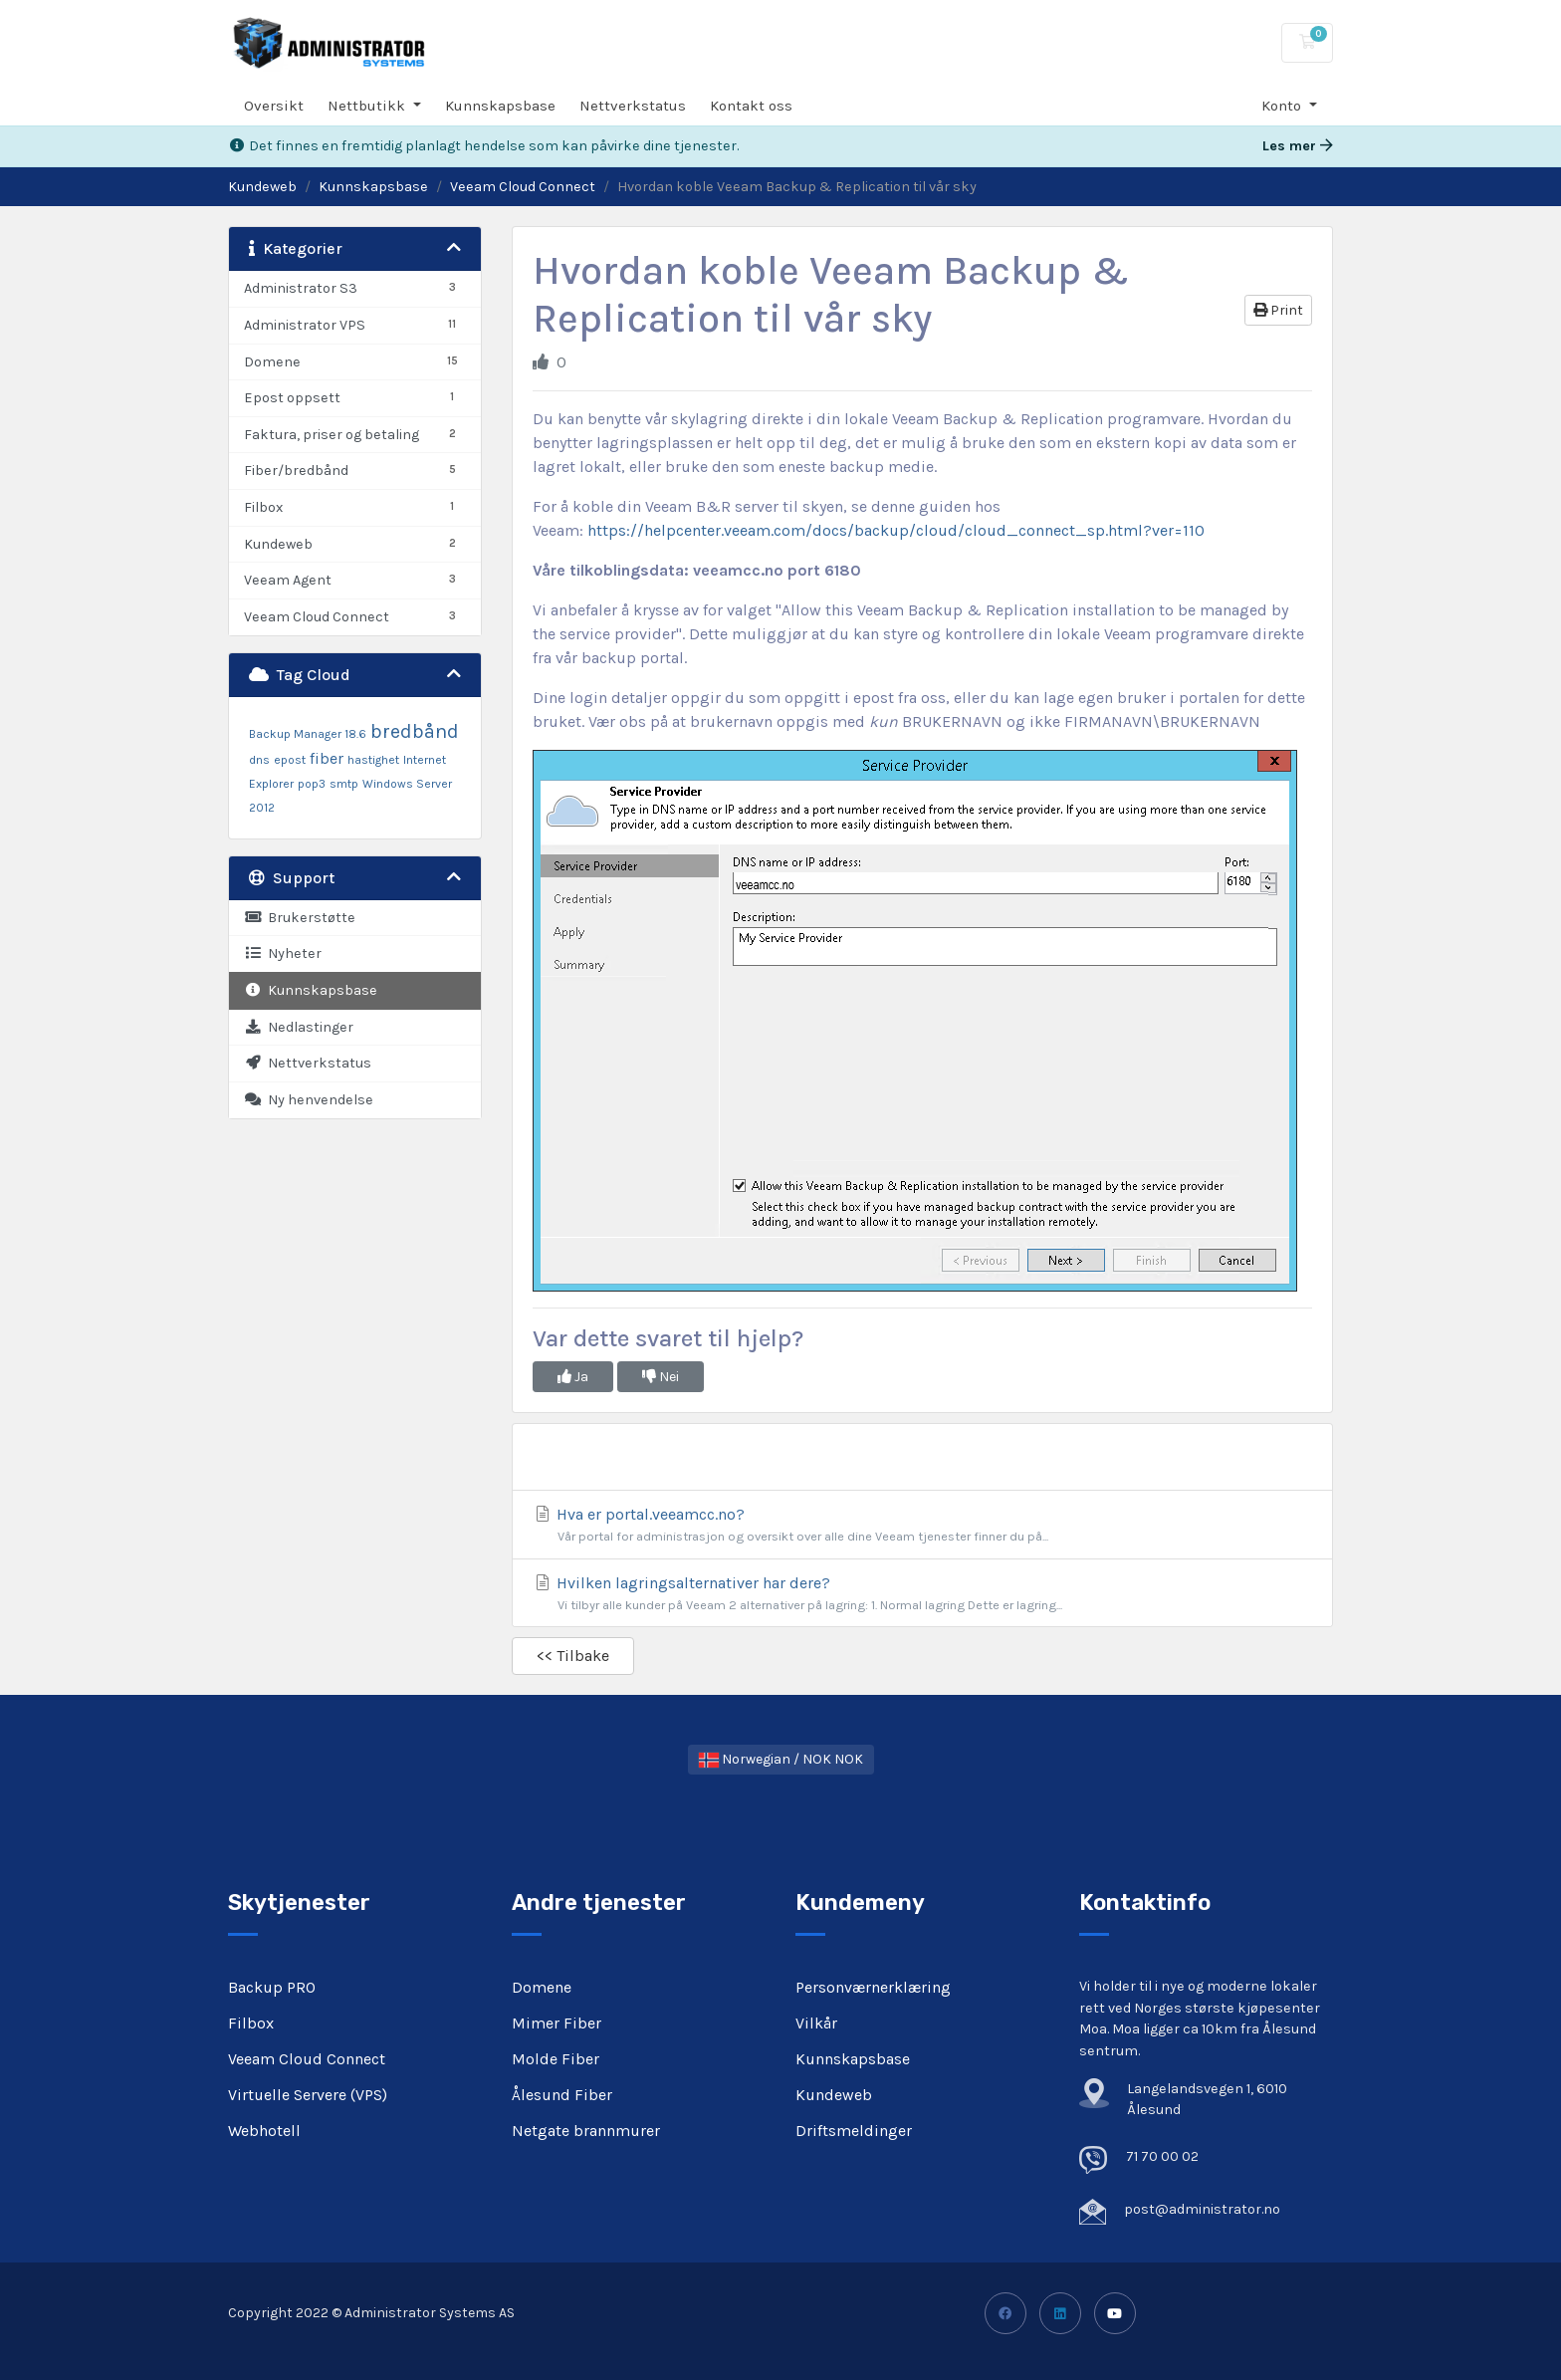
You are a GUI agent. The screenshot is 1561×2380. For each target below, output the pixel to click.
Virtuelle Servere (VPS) (307, 2094)
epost (290, 760)
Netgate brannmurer (586, 2130)
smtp (344, 784)
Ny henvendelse (308, 1099)
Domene (541, 1987)
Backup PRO (272, 1987)
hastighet (373, 760)
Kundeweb (262, 186)
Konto (1283, 106)
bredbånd (414, 731)
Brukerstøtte (299, 917)
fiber (326, 758)
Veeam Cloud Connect (522, 186)
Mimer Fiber (556, 2023)
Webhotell (264, 2130)
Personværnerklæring (873, 1987)
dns (259, 760)
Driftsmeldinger (853, 2130)
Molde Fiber (555, 2058)
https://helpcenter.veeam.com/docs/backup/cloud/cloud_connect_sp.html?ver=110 (896, 530)
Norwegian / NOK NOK (781, 1759)
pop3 (312, 784)
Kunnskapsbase (500, 106)
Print (1278, 310)
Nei (660, 1376)
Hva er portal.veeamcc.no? (922, 1525)
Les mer (1297, 145)
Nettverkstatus (632, 106)
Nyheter (283, 953)
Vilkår (816, 2023)
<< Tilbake (573, 1655)
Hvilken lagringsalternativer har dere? (922, 1593)
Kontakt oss (751, 106)
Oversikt (274, 106)
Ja (573, 1376)
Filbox (251, 2023)
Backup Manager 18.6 (307, 734)
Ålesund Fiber (562, 2094)
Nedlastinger (298, 1027)
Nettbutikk (368, 106)
